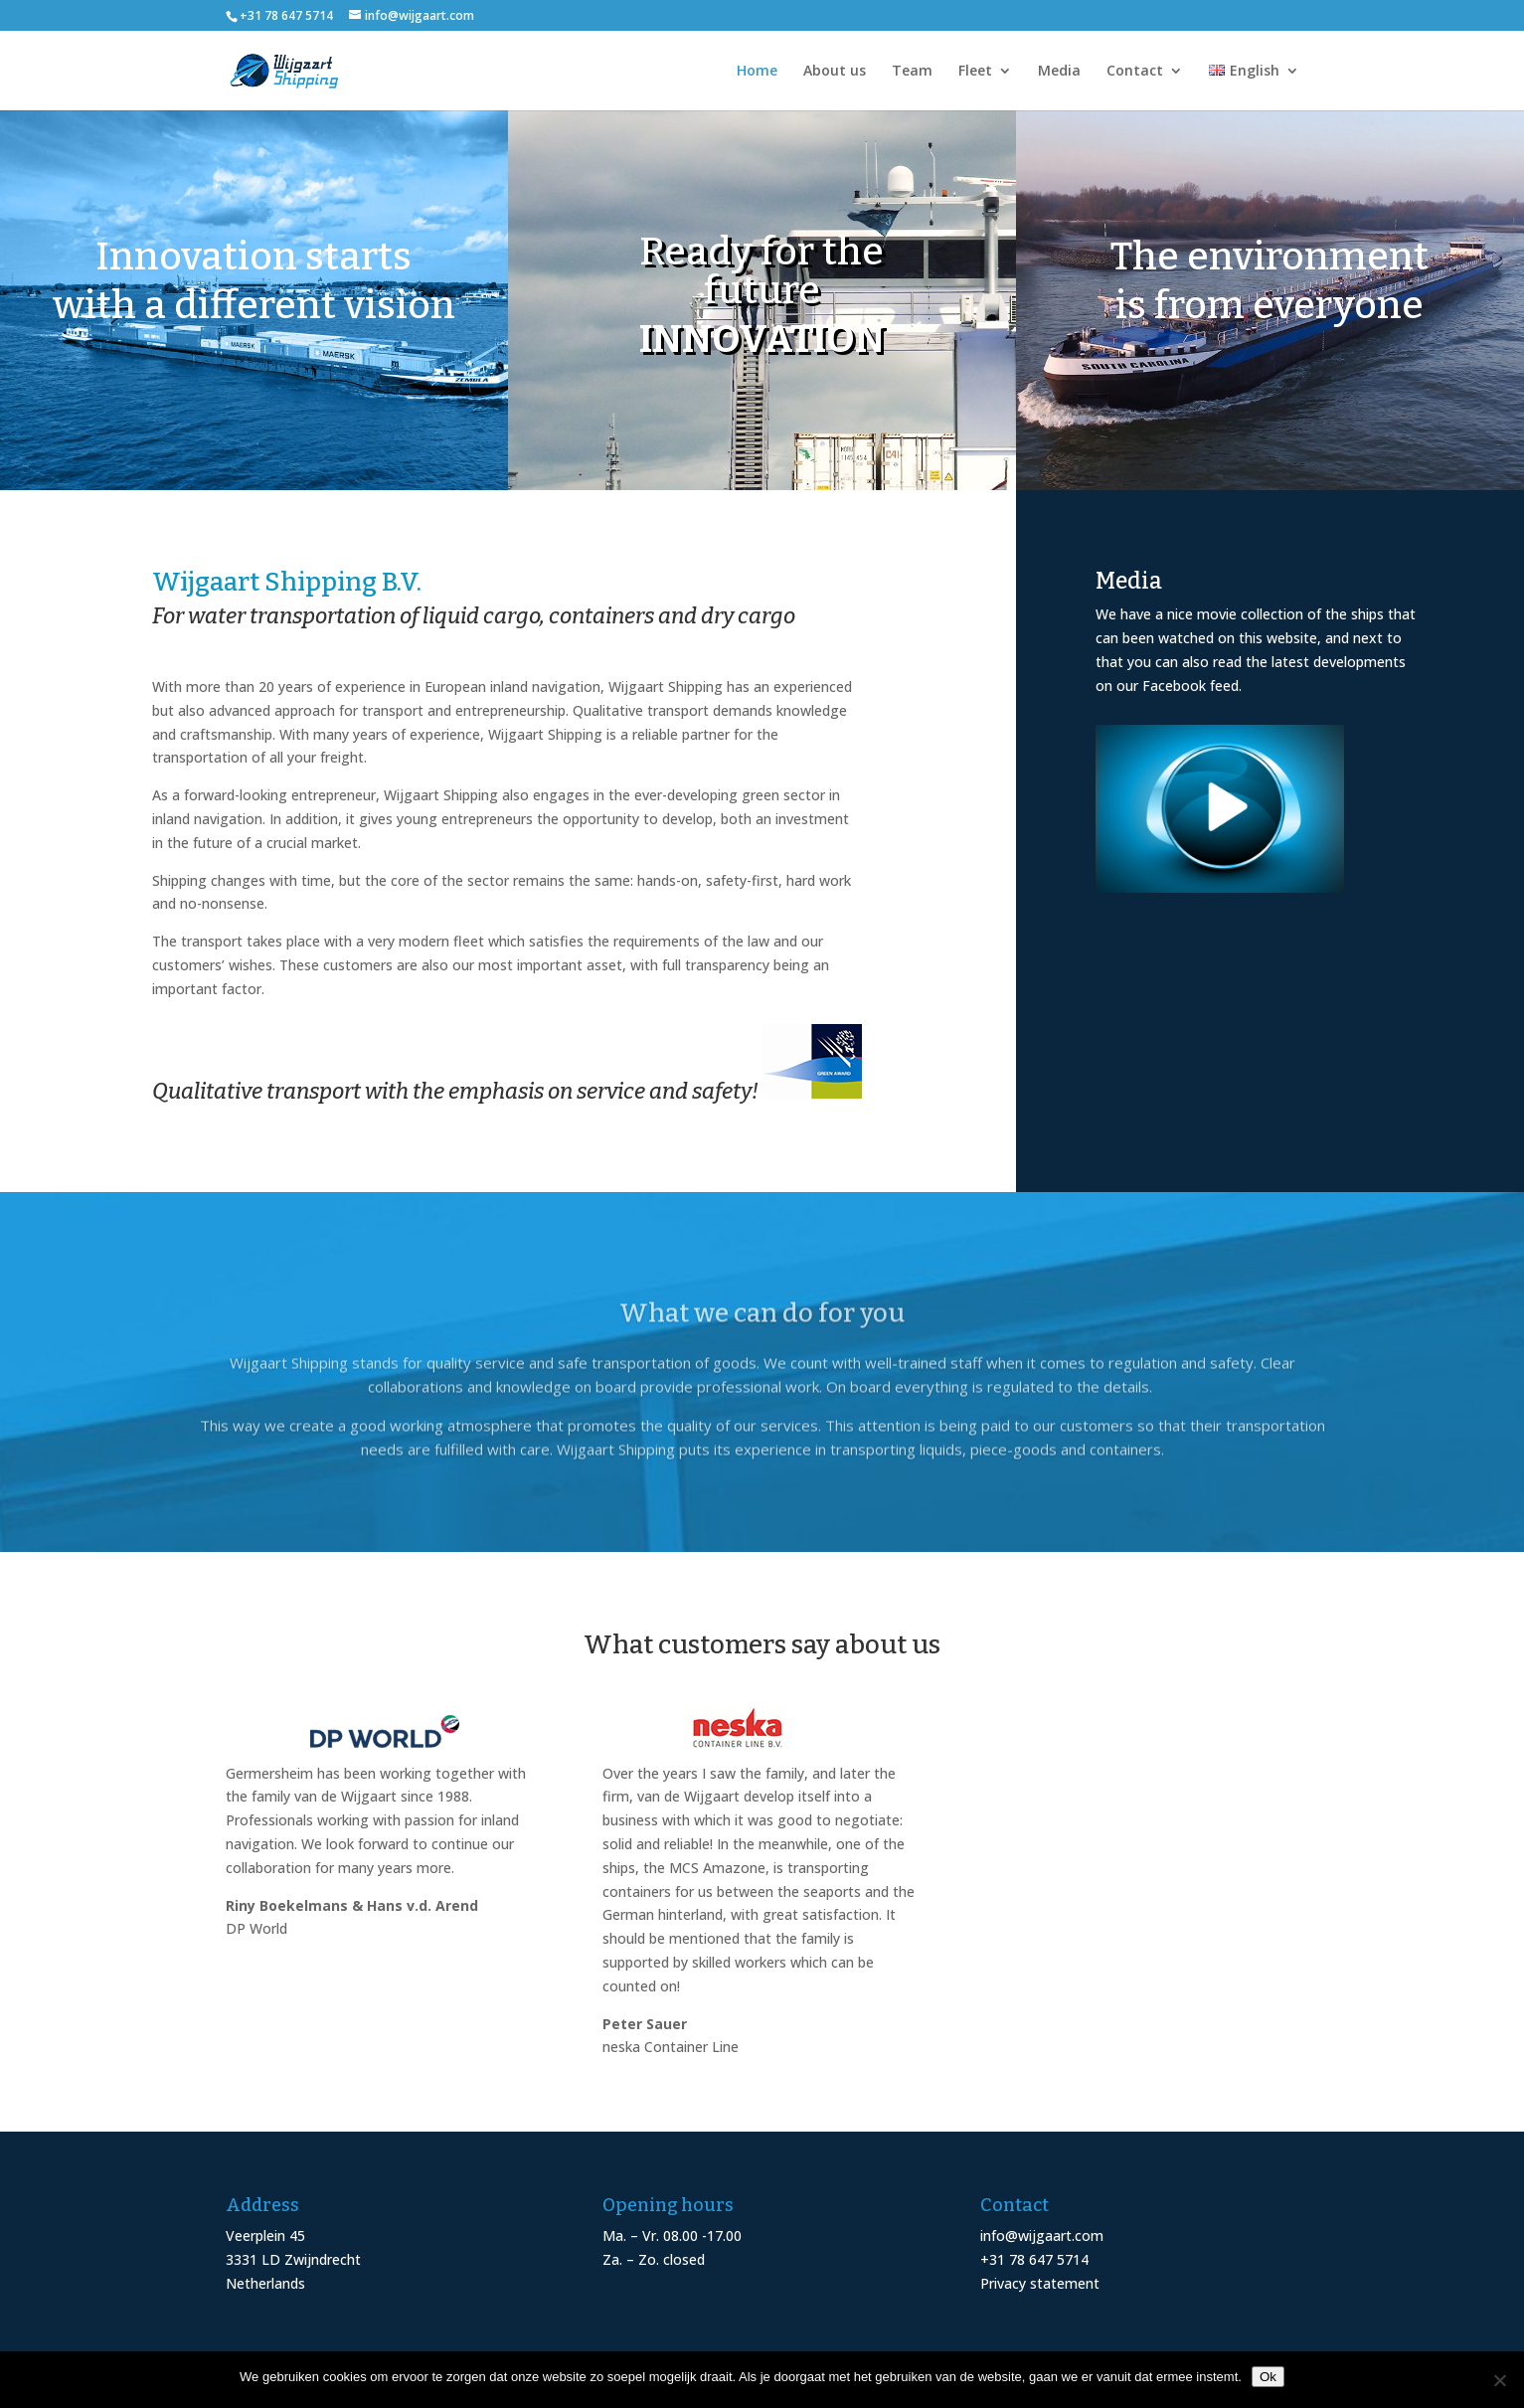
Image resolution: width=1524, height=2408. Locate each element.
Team (912, 72)
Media (1059, 72)
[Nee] (1499, 2380)
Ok (1268, 2376)
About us (834, 72)
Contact (1134, 72)
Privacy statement (1040, 2283)
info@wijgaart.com (1041, 2235)
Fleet (975, 72)
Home (757, 72)
